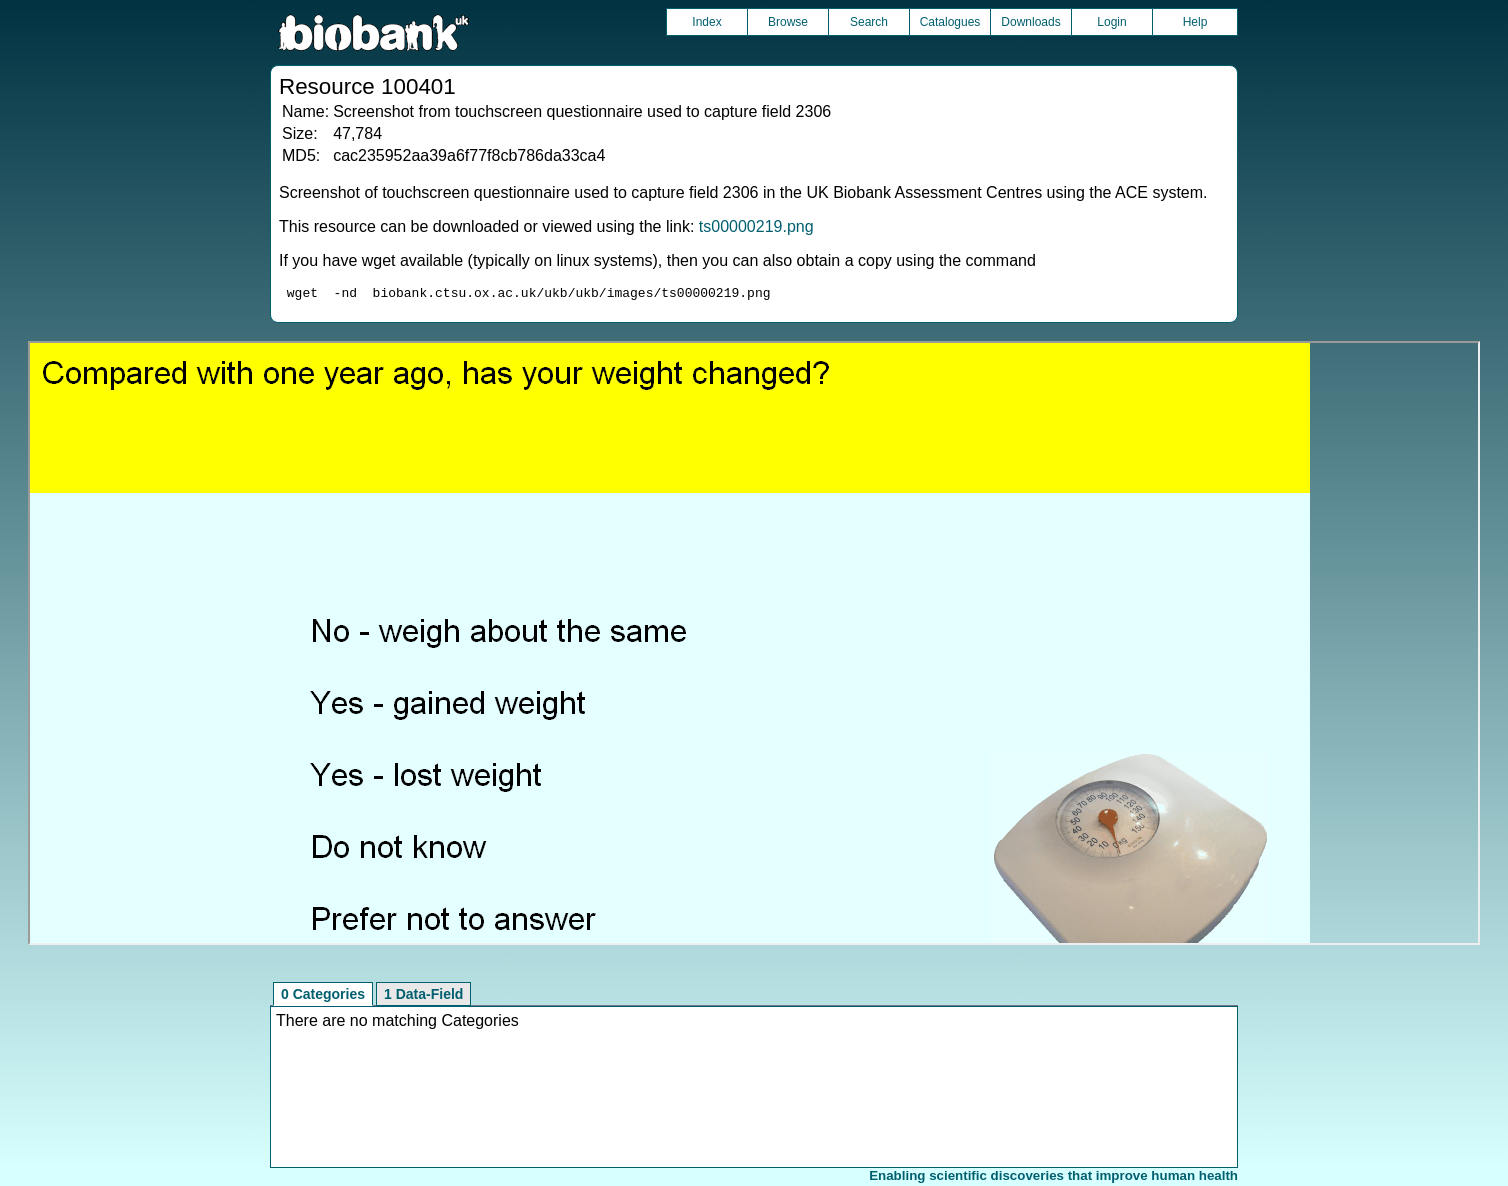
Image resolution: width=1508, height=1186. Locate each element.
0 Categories (323, 997)
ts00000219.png (756, 226)
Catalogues (950, 22)
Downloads (1030, 22)
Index (706, 22)
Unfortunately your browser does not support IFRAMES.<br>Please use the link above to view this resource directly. (754, 646)
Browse (788, 22)
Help (1195, 22)
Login (1111, 22)
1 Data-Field (423, 997)
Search (869, 22)
